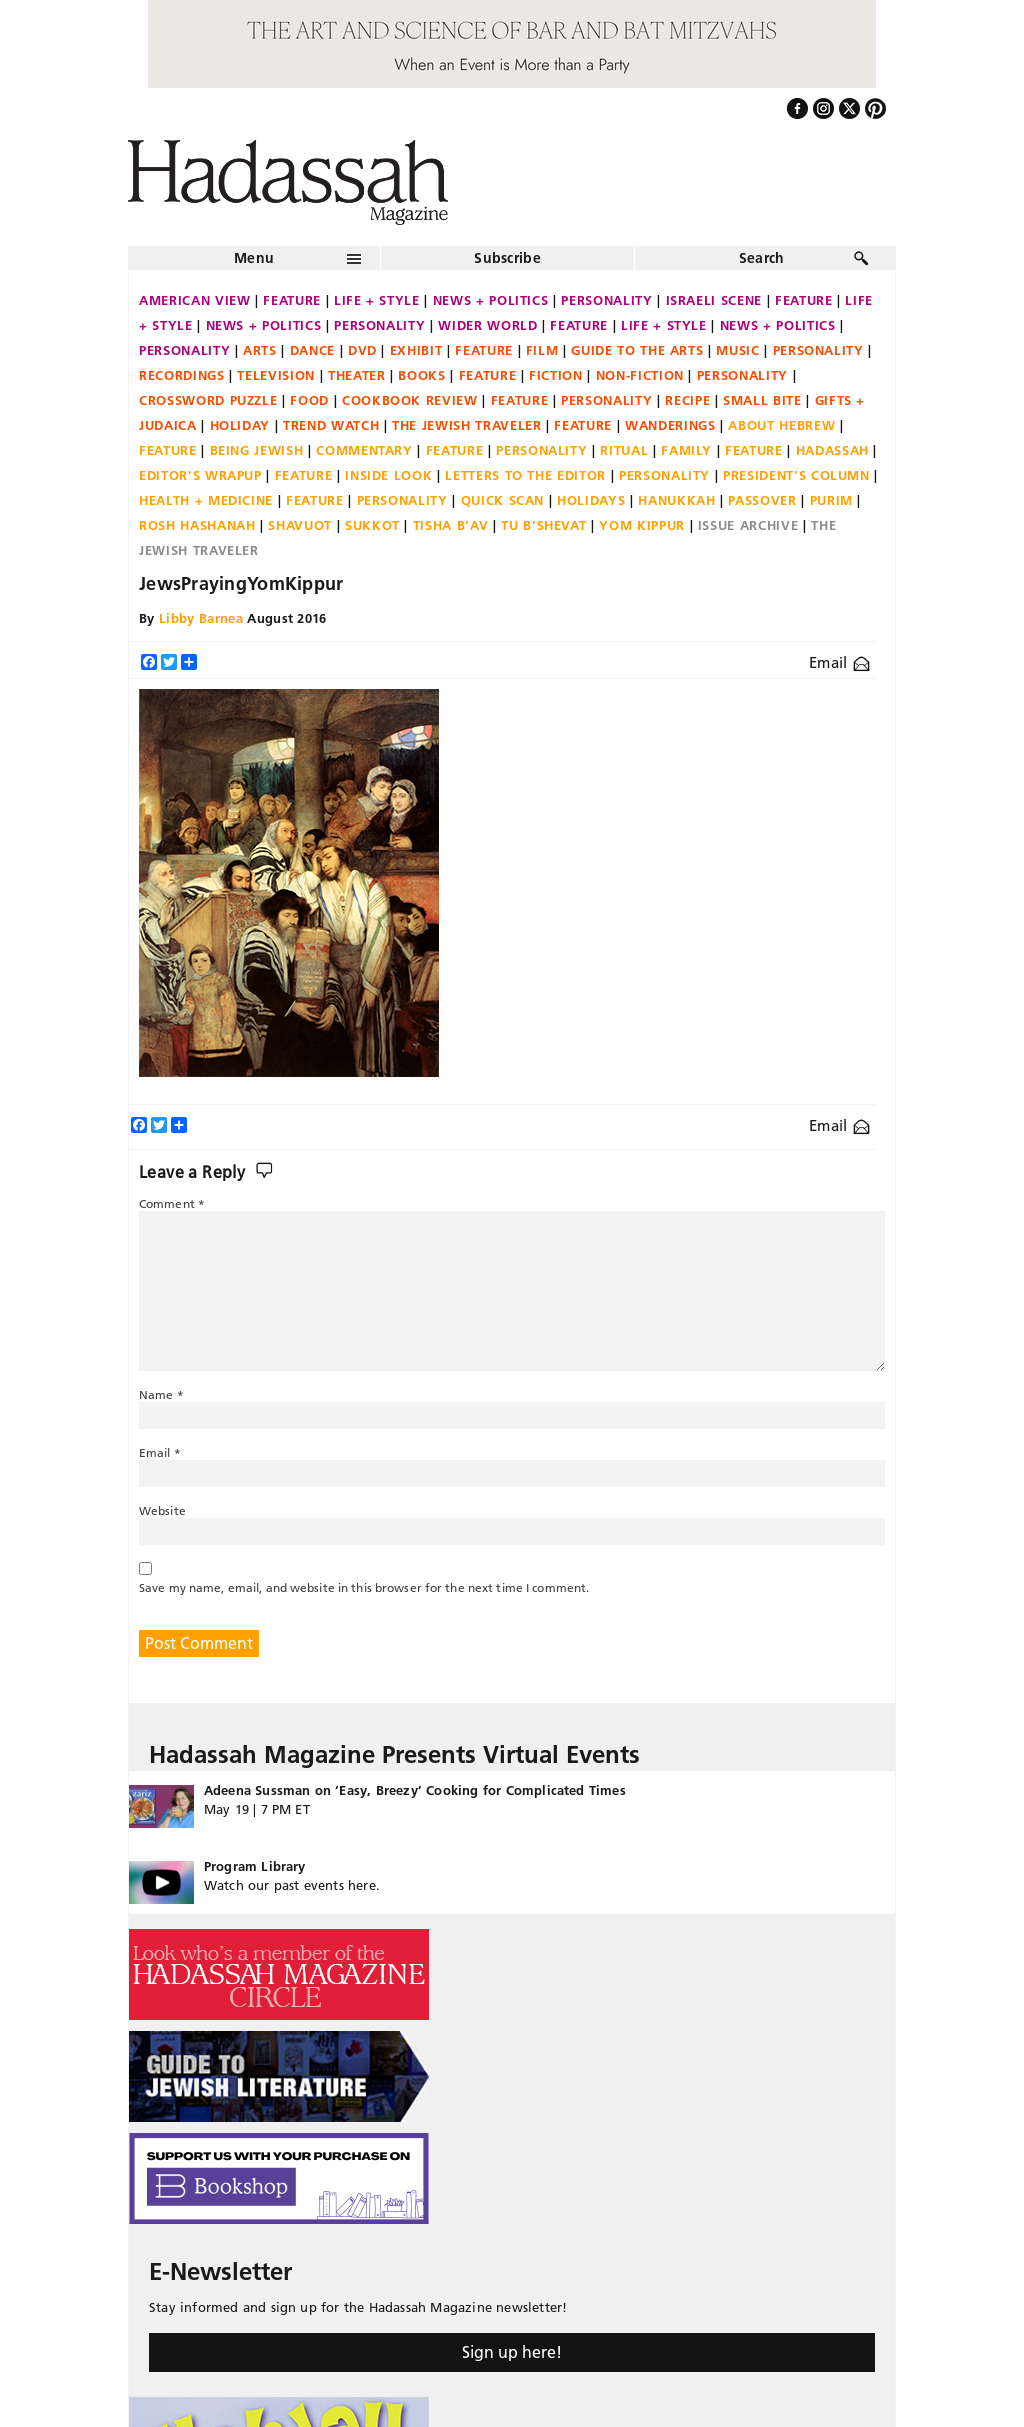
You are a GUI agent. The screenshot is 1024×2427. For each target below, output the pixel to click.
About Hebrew (781, 425)
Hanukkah (676, 500)
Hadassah (832, 450)
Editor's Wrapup (200, 475)
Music (737, 350)
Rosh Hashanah (197, 525)
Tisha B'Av (451, 525)
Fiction (556, 375)
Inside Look (388, 475)
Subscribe (507, 258)
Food (309, 400)
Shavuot (300, 525)
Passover (762, 500)
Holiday (240, 425)
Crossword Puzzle (208, 400)
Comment (172, 1203)
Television (276, 375)
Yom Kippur (642, 525)
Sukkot (372, 525)
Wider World (487, 325)
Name (161, 1394)
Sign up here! (512, 2352)
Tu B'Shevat (543, 525)
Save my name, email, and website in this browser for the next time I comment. (364, 1587)
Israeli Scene (714, 300)
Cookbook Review (410, 400)
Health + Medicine (206, 500)
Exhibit (416, 350)
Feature (292, 300)
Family (686, 450)
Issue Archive (748, 525)
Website (162, 1510)
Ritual (624, 450)
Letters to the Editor (525, 475)
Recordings (182, 375)
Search (762, 258)
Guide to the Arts (637, 350)
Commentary (364, 450)
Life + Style (377, 300)
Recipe (687, 400)
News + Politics (491, 300)
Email (839, 662)
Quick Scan (503, 500)
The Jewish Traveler (466, 425)
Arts (260, 350)
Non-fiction (640, 375)
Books (421, 375)
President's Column (796, 475)
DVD (362, 350)
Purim (831, 500)
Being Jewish (257, 450)
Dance (312, 350)
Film (542, 350)
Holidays (591, 500)
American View (194, 300)
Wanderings (670, 425)
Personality (606, 300)
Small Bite (762, 400)
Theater (357, 375)
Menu (254, 258)
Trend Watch (331, 425)
